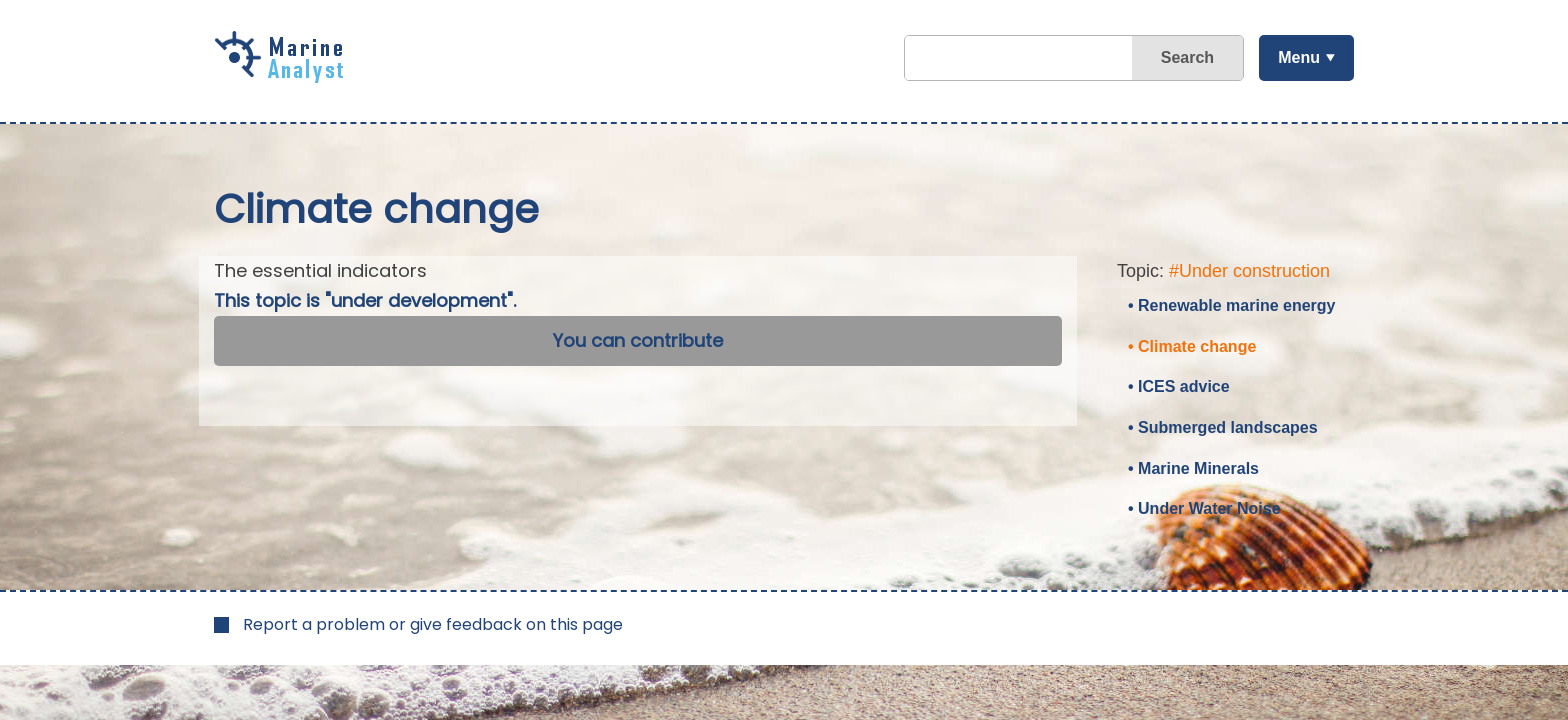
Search (1187, 57)
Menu (1299, 57)
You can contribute (638, 340)
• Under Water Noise (1204, 508)
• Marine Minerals (1193, 468)
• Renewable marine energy (1231, 305)
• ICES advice (1179, 386)
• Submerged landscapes (1223, 427)
